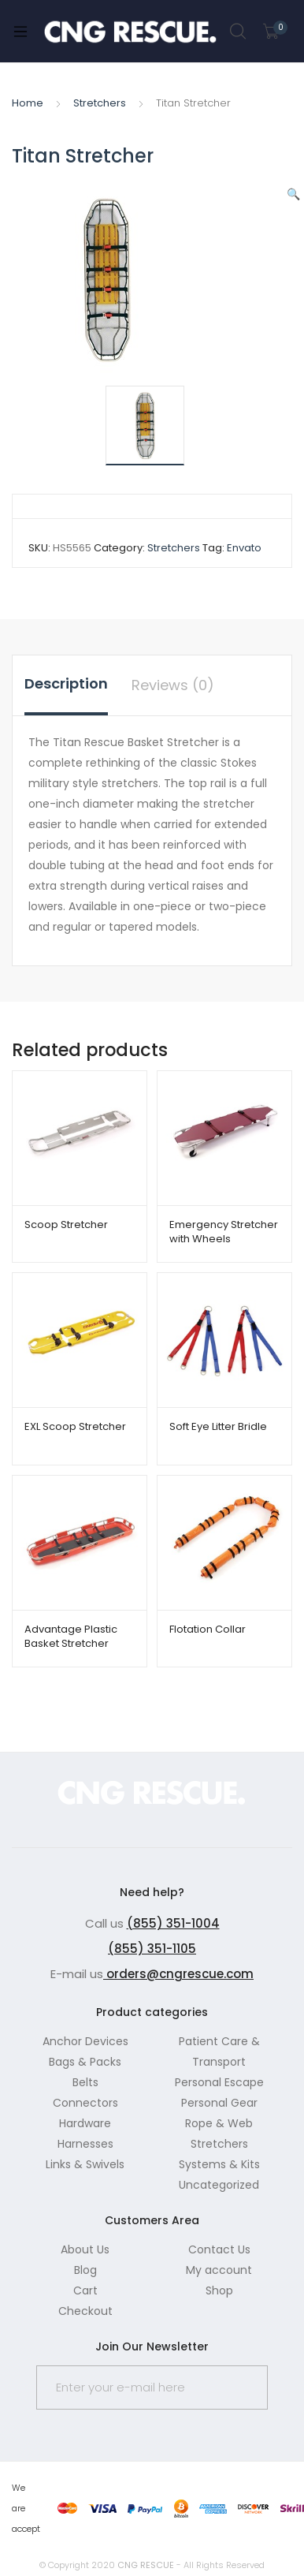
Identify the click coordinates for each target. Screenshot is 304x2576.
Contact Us (219, 2249)
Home (27, 102)
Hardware (85, 2123)
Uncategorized (219, 2185)
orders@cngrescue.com (178, 1974)
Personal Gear (219, 2103)
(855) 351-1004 (173, 1923)
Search (238, 31)
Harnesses (85, 2144)
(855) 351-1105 (152, 1948)
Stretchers (99, 102)
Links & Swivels (85, 2164)
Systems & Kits (219, 2164)
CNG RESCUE (145, 2565)
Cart (85, 2290)
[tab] (66, 685)
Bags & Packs (85, 2062)
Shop (219, 2290)
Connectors (85, 2103)
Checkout (85, 2311)
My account (219, 2270)
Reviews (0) (173, 685)
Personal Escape (219, 2082)
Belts (85, 2082)
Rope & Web (219, 2123)
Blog (85, 2270)
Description (66, 683)
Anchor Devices (85, 2041)
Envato (244, 547)
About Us (85, 2249)
